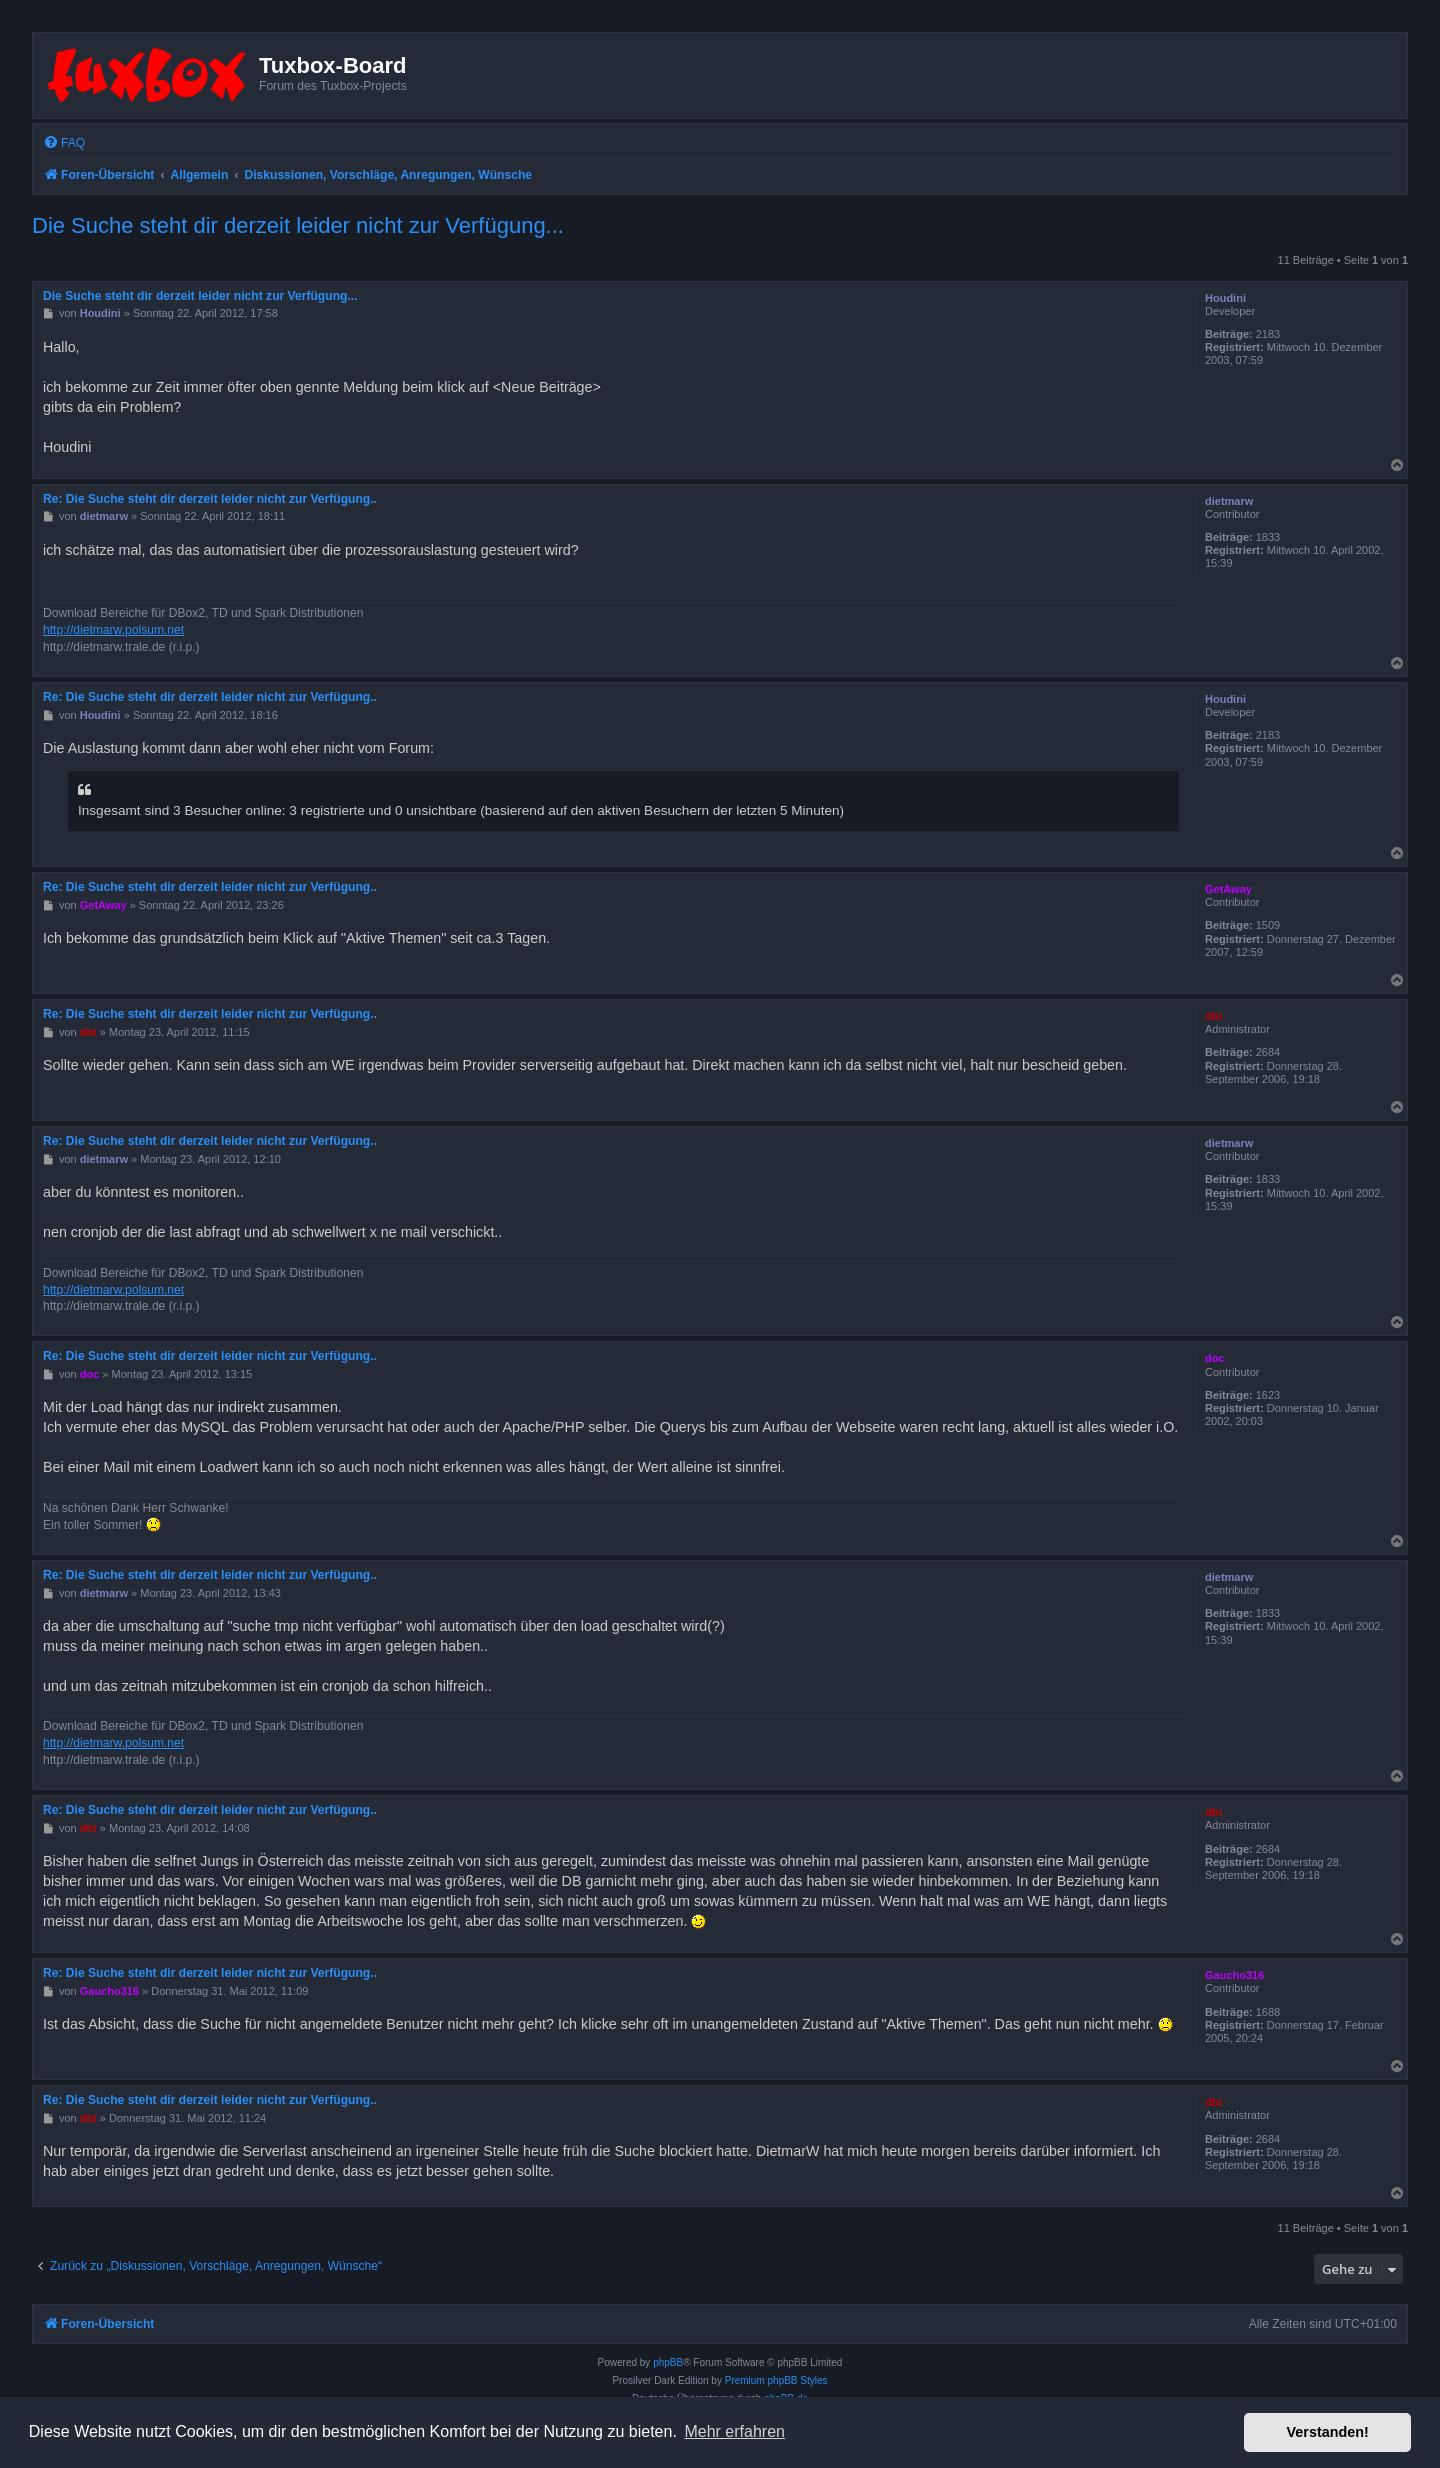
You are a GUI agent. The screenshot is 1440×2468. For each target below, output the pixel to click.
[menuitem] (64, 143)
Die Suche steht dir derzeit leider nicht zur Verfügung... (298, 225)
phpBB (668, 2362)
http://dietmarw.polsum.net (113, 630)
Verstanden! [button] (1328, 2432)
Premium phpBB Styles (776, 2380)
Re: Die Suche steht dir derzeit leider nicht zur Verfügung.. (210, 499)
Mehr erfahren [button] (734, 2431)
